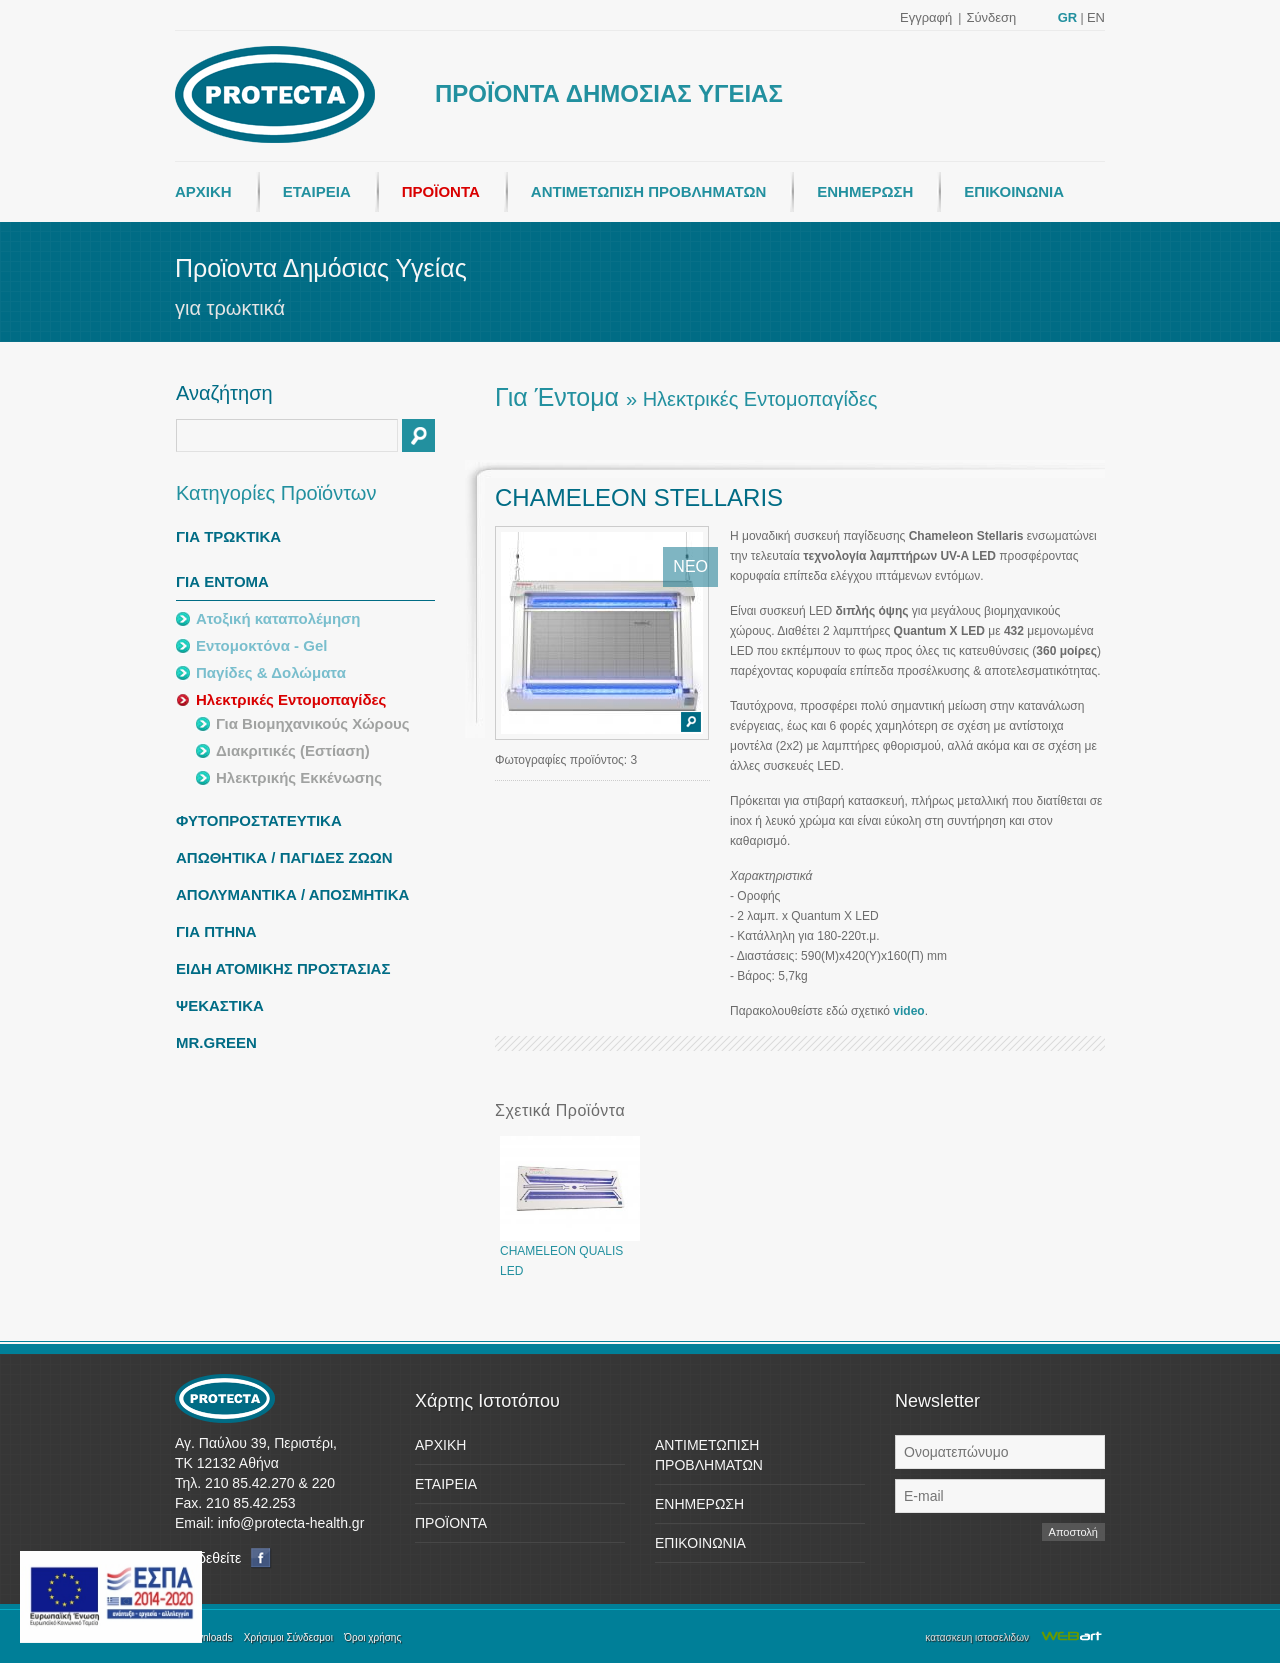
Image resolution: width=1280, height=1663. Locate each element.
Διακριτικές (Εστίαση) (293, 750)
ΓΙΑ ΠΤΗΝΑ (216, 931)
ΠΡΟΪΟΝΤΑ (441, 191)
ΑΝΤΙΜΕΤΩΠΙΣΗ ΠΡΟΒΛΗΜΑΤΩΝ (648, 191)
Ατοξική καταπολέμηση (278, 618)
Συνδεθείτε (223, 1558)
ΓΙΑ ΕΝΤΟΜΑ (222, 581)
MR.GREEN (216, 1042)
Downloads (207, 1637)
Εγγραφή (926, 17)
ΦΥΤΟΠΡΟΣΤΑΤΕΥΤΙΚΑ (259, 820)
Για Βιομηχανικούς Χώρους (313, 723)
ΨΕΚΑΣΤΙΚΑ (220, 1005)
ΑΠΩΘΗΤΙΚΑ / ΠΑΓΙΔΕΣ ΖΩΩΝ (284, 857)
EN (1096, 17)
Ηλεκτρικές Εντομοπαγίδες (291, 699)
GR (1068, 17)
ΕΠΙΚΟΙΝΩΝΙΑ (1014, 191)
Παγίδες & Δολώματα (271, 672)
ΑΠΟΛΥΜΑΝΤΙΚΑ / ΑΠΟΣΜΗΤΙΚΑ (292, 894)
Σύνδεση (991, 17)
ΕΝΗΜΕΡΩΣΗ (865, 191)
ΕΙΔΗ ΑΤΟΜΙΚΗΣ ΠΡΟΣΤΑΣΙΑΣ (283, 968)
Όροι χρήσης (372, 1637)
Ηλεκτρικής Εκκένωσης (299, 777)
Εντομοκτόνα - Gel (261, 645)
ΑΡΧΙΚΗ (203, 191)
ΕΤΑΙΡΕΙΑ (317, 191)
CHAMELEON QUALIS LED (570, 1254)
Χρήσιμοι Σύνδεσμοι (288, 1637)
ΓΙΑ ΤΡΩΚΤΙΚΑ (228, 536)
